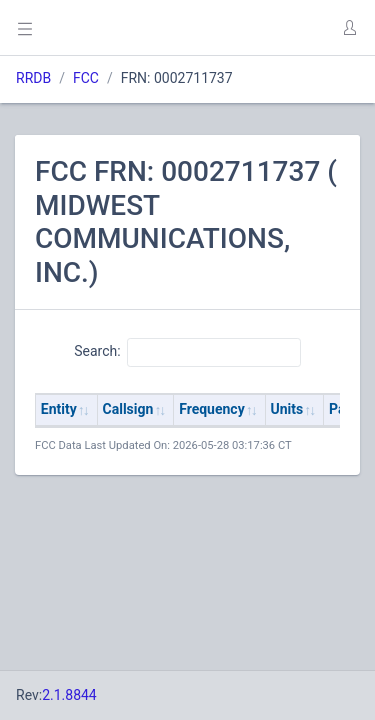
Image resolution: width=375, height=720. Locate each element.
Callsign (128, 409)
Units (287, 409)
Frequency (212, 409)
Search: (187, 352)
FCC (86, 78)
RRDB (33, 78)
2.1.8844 (69, 695)
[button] (349, 28)
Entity (59, 409)
